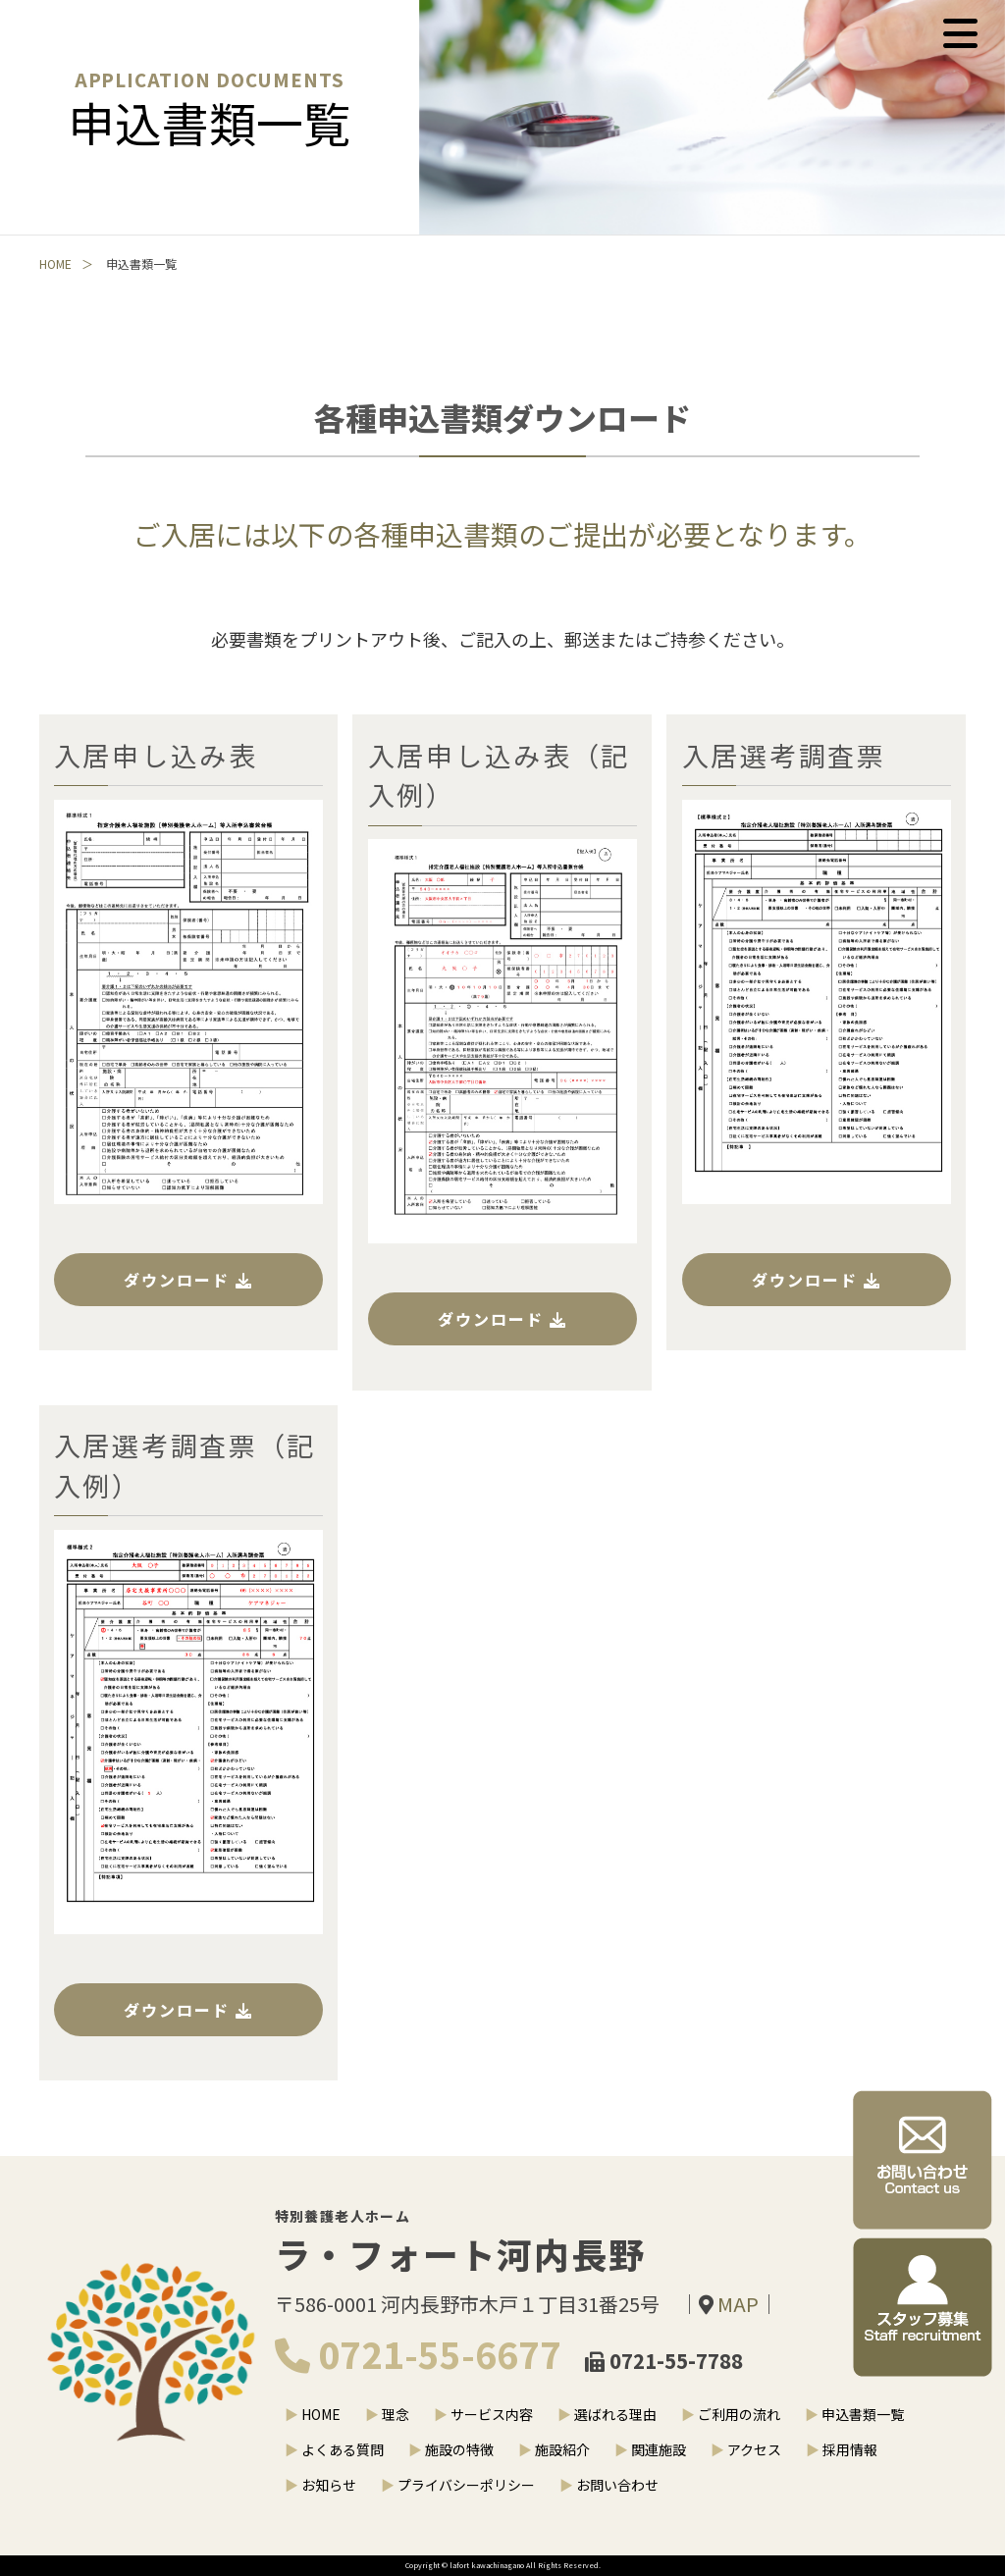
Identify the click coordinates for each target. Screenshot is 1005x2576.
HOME (55, 266)
